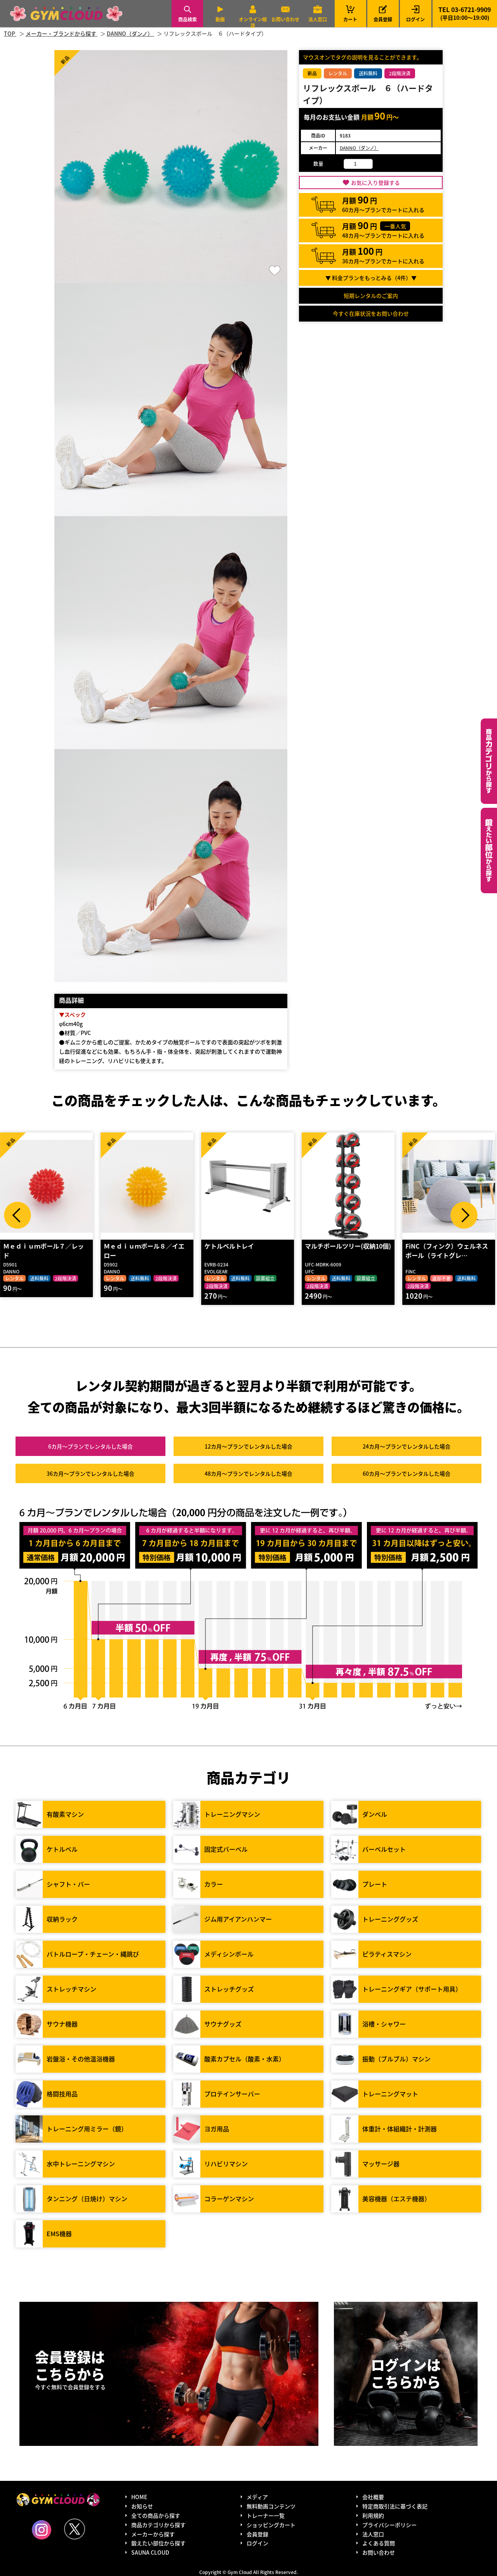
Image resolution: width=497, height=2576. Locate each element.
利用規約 (373, 2515)
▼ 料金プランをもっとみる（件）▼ (371, 278)
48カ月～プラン (248, 1473)
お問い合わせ (285, 19)
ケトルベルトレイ (331, 1246)
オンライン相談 (253, 22)
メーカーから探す (153, 2534)
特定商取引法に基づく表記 (394, 2506)
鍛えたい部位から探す (489, 850)
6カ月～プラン (90, 1446)
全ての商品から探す (155, 2515)
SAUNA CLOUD (150, 2552)
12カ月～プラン (248, 1446)
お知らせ (142, 2506)
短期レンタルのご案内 (371, 295)
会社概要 (373, 2497)
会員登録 (383, 19)
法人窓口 (317, 19)
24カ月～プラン (406, 1446)
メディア (257, 2497)
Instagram (41, 2529)
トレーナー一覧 (266, 2515)
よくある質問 (378, 2543)
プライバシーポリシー (389, 2525)
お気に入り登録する (375, 182)
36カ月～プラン (90, 1473)
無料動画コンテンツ (271, 2506)
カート (350, 13)
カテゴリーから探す (489, 761)
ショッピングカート (271, 2525)
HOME (139, 2497)
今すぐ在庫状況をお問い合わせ (371, 313)
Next (464, 1215)
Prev (17, 1215)
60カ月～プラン (406, 1473)
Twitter (74, 2529)
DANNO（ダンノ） (359, 147)
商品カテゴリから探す (158, 2525)
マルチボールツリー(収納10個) (450, 1246)
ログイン (415, 19)
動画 (220, 19)
